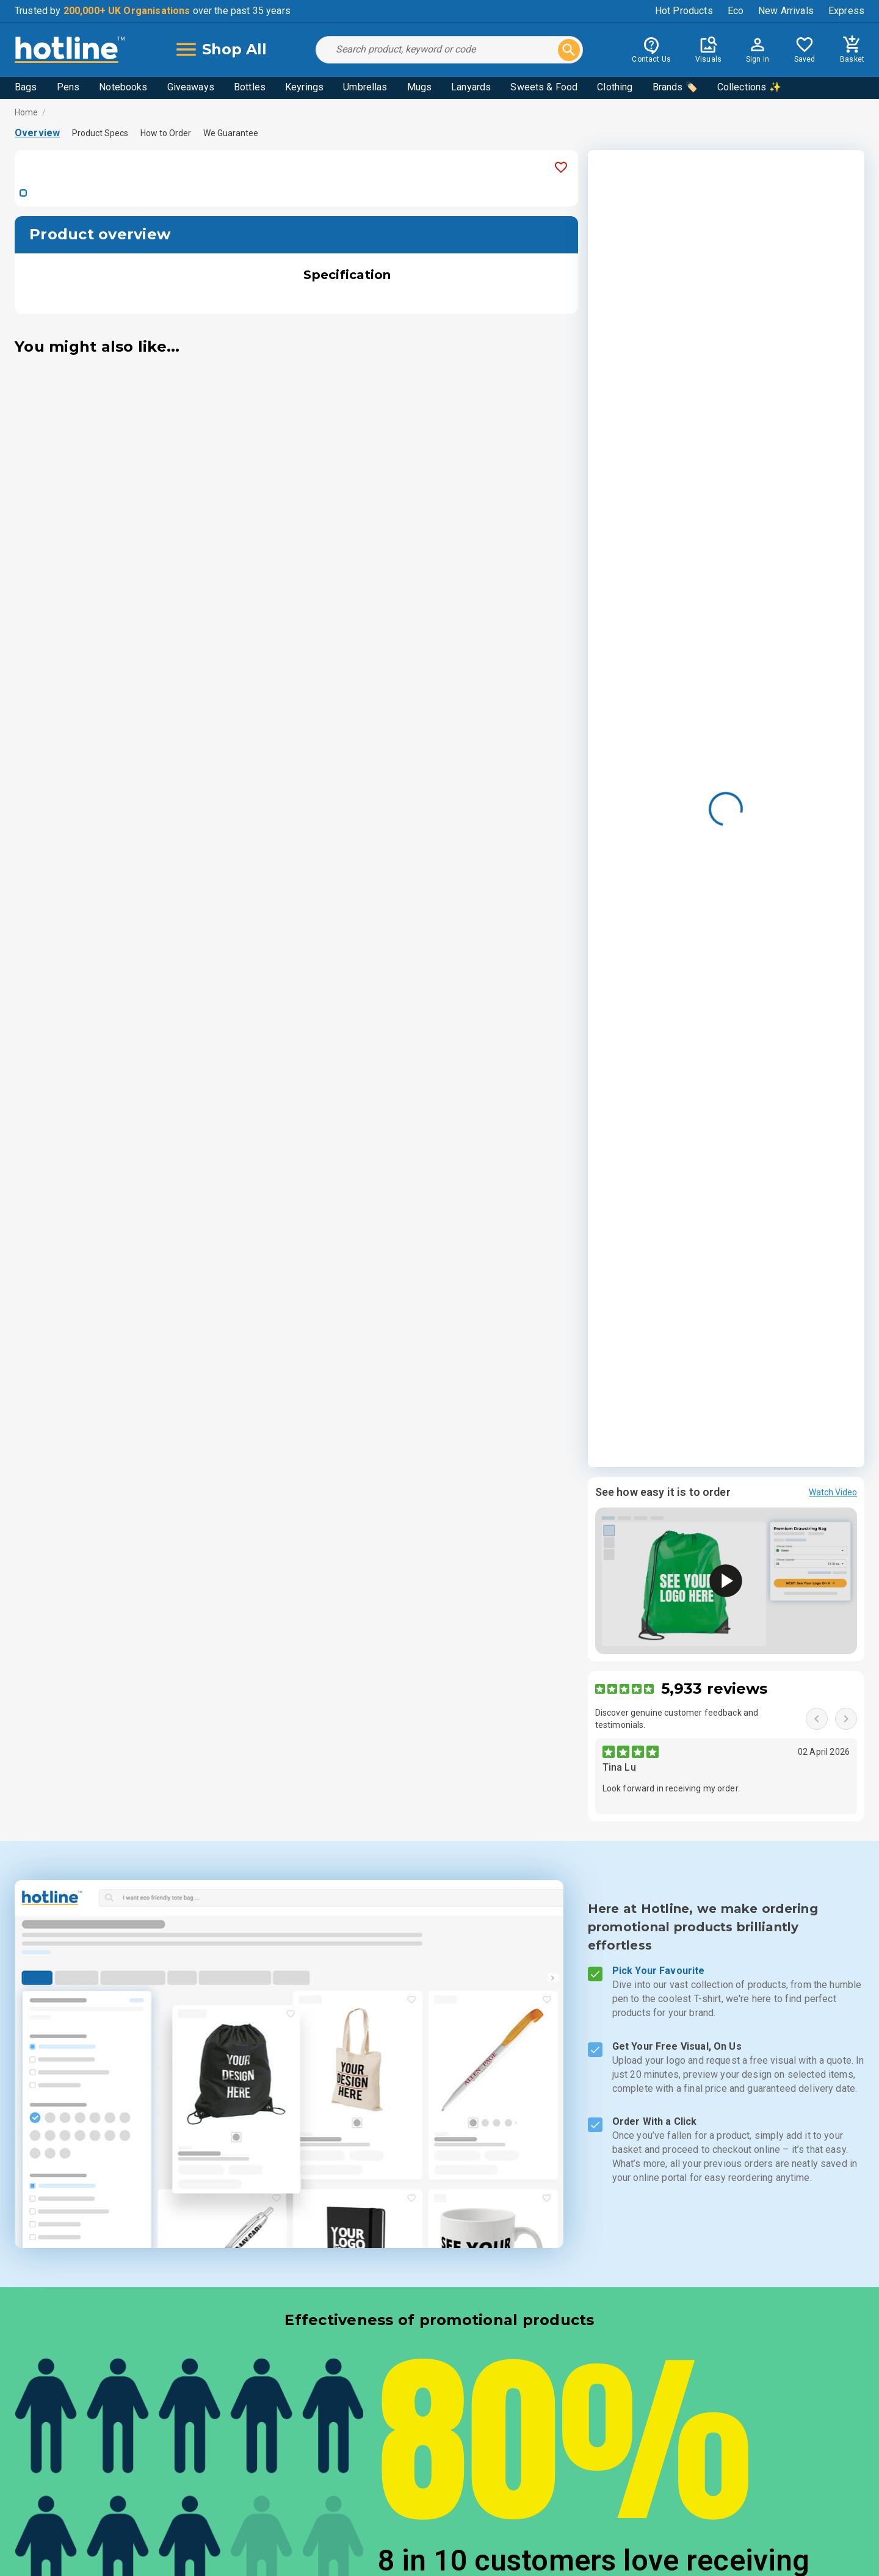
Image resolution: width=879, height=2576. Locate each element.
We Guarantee (230, 133)
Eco (735, 10)
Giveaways (190, 87)
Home (26, 112)
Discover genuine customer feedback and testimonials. (677, 1719)
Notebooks (123, 87)
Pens (68, 87)
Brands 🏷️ (675, 87)
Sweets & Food (543, 87)
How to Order (165, 133)
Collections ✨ (749, 87)
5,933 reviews (714, 1688)
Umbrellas (365, 87)
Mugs (419, 87)
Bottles (250, 87)
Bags (26, 87)
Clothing (614, 87)
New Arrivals (786, 10)
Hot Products (684, 10)
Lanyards (471, 87)
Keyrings (304, 87)
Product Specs (100, 133)
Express (846, 10)
